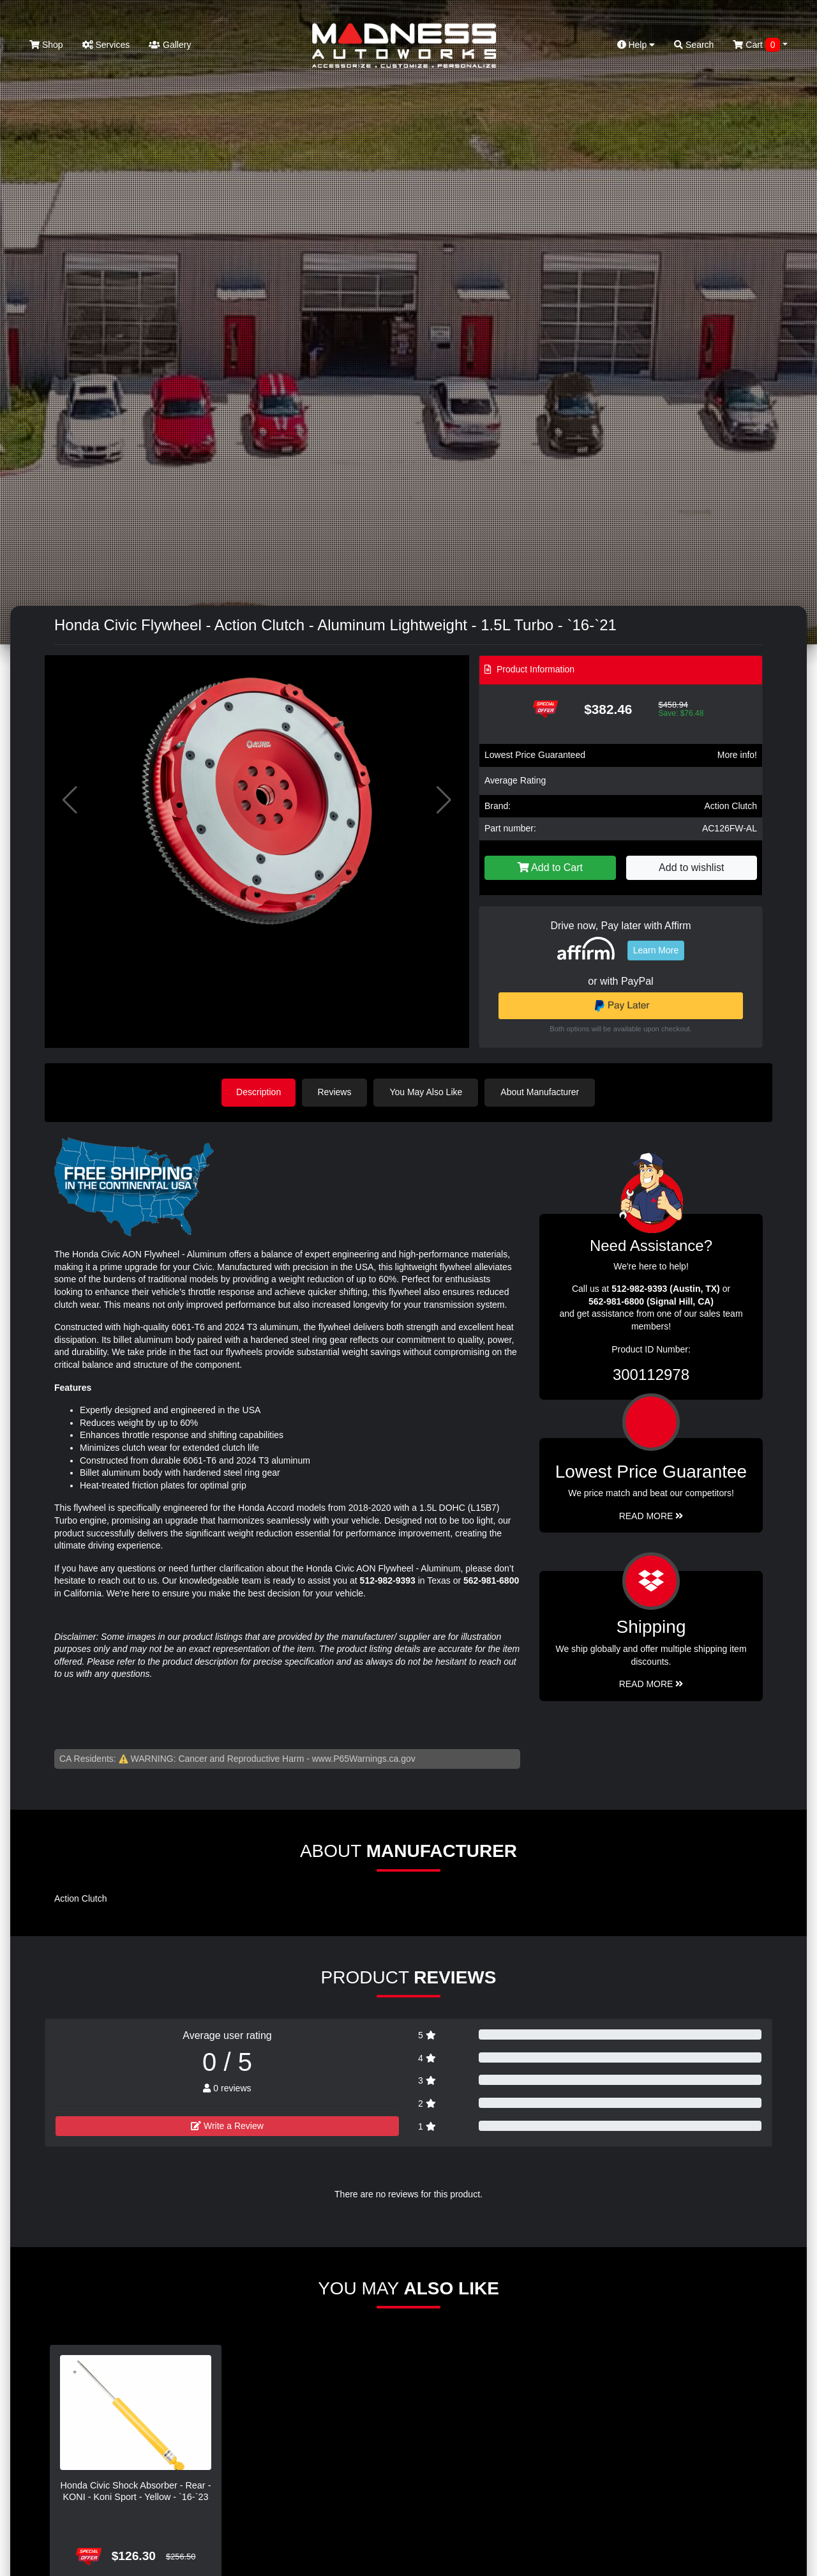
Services (106, 45)
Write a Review (227, 2125)
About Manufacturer (541, 1092)
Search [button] (694, 45)
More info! (737, 755)
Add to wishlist (691, 867)
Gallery (170, 45)
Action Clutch (731, 806)
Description (258, 1092)
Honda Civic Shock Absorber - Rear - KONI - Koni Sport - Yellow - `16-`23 (136, 2490)
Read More (651, 1515)
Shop (46, 45)
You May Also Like (427, 1092)
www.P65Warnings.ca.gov (364, 1758)
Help (636, 45)
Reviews (336, 1092)
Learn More (656, 950)
